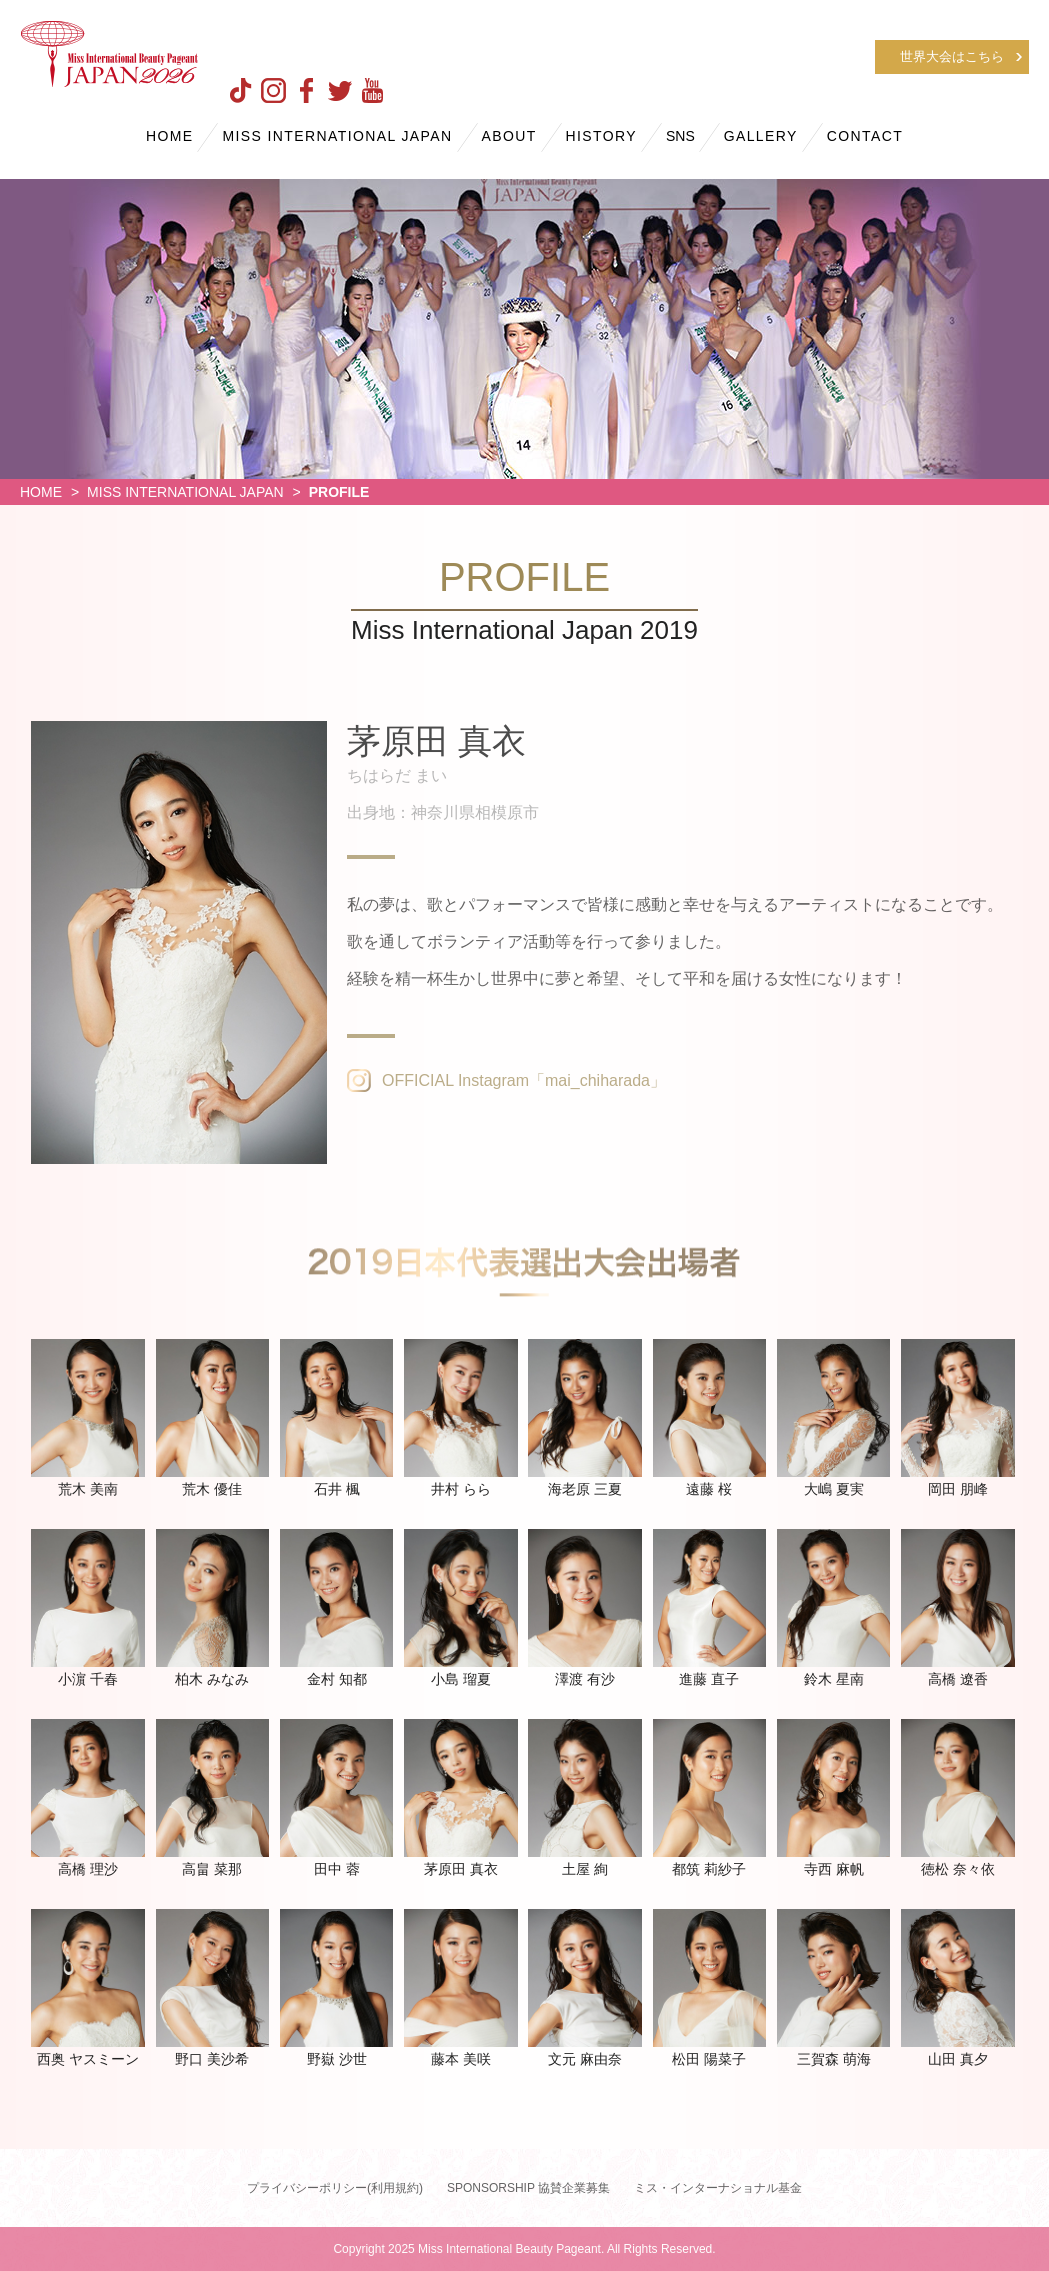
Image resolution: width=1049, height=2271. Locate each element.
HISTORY (602, 136)
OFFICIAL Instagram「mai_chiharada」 (524, 1080)
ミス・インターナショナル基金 (718, 2188)
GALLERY (761, 136)
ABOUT (508, 136)
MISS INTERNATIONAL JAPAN (337, 136)
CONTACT (865, 136)
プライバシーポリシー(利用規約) (335, 2188)
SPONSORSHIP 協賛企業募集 (528, 2188)
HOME (170, 136)
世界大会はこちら (952, 56)
